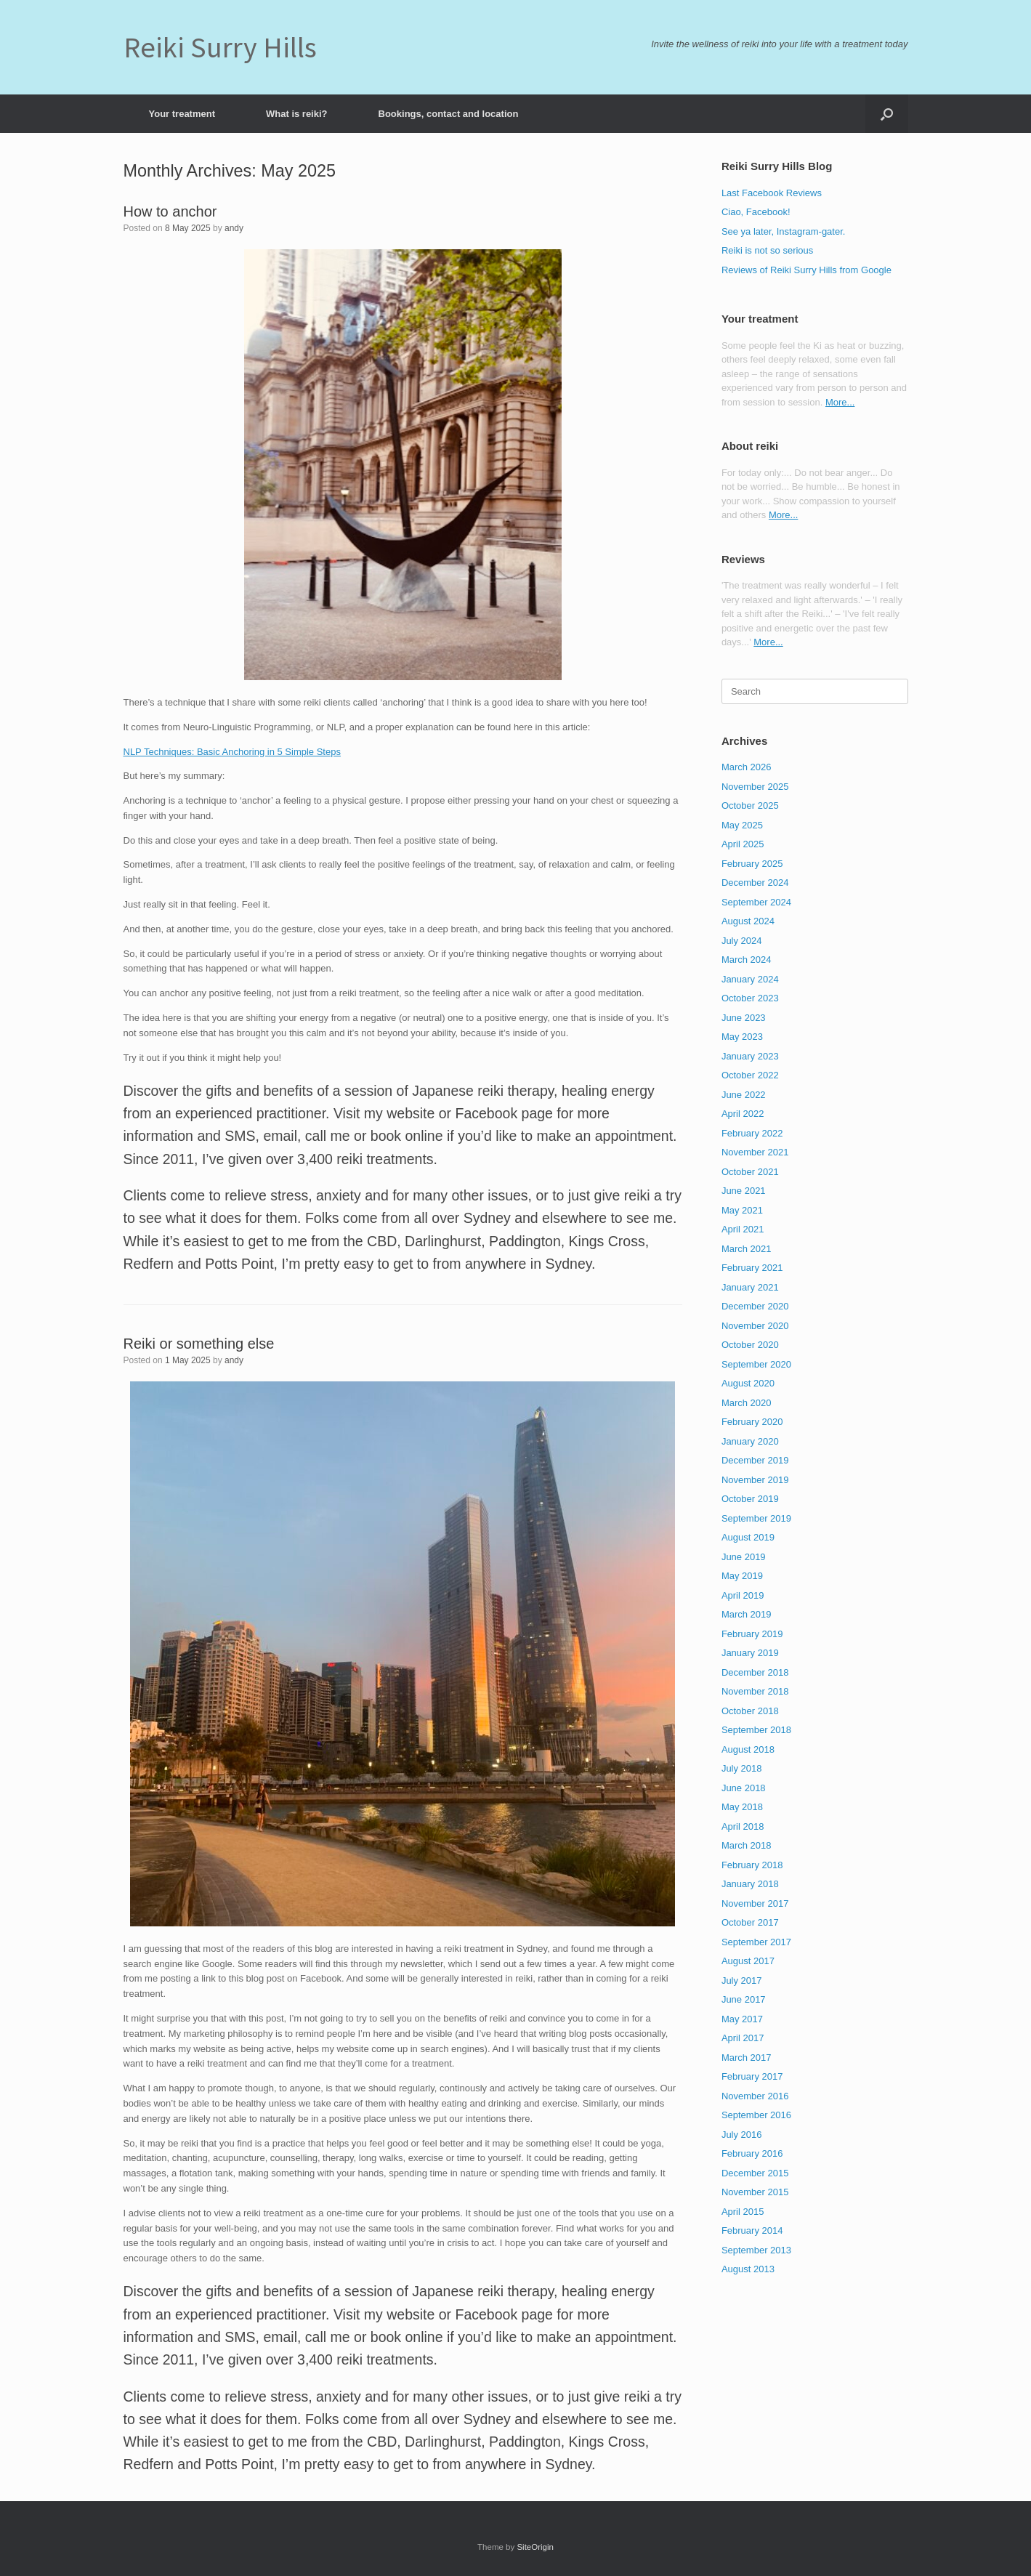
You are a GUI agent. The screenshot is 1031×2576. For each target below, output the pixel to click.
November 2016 (755, 2096)
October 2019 (750, 1498)
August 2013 (748, 2269)
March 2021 (746, 1248)
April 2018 (742, 1826)
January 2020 (750, 1441)
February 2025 (752, 863)
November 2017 (755, 1903)
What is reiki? (297, 113)
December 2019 (755, 1460)
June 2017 (743, 1999)
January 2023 (750, 1056)
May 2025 (742, 825)
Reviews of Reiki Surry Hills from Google (806, 270)
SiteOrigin (535, 2547)
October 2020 (750, 1344)
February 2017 (752, 2076)
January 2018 (750, 1883)
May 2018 (742, 1806)
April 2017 (742, 2037)
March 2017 (746, 2057)
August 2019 (748, 1537)
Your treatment (182, 113)
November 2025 (755, 786)
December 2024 (755, 882)
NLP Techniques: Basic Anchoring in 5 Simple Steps (232, 751)
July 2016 (741, 2134)
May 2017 (742, 2019)
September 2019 (756, 1518)
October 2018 (750, 1710)
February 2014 (752, 2230)
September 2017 (756, 1942)
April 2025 (742, 844)
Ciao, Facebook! (756, 211)
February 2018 (752, 1865)
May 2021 (742, 1210)
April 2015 (742, 2211)
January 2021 (750, 1287)
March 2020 (746, 1402)
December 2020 (755, 1306)
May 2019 (742, 1575)
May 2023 (742, 1036)
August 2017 (748, 1960)
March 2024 (746, 959)
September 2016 (756, 2114)
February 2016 (752, 2153)
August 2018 (748, 1749)
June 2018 (743, 1787)
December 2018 (755, 1672)
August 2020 (748, 1383)
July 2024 (741, 940)
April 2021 (742, 1229)
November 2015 (755, 2192)
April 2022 (742, 1113)
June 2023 (743, 1017)
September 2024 (756, 902)
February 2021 (752, 1267)
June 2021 (743, 1190)
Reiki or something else (199, 1344)
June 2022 (743, 1094)
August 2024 (748, 921)
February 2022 (752, 1133)
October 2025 (750, 805)
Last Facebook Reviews (771, 192)
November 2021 (755, 1152)
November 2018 (755, 1691)
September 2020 (756, 1364)
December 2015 (755, 2173)
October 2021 (750, 1171)
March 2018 (746, 1845)
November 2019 (755, 1479)
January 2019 (750, 1652)
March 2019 (746, 1614)
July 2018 (741, 1768)
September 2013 (756, 2250)
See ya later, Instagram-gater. (783, 231)
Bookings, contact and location (449, 113)
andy (234, 228)
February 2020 (752, 1421)
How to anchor (170, 211)
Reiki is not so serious (767, 250)
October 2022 (750, 1075)
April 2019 (742, 1595)
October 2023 (750, 998)
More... (839, 402)
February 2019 (752, 1633)
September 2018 (756, 1729)
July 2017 (741, 1980)
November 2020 (755, 1325)
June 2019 (743, 1556)
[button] (886, 113)
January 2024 (750, 979)
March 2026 (746, 767)
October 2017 (750, 1922)
